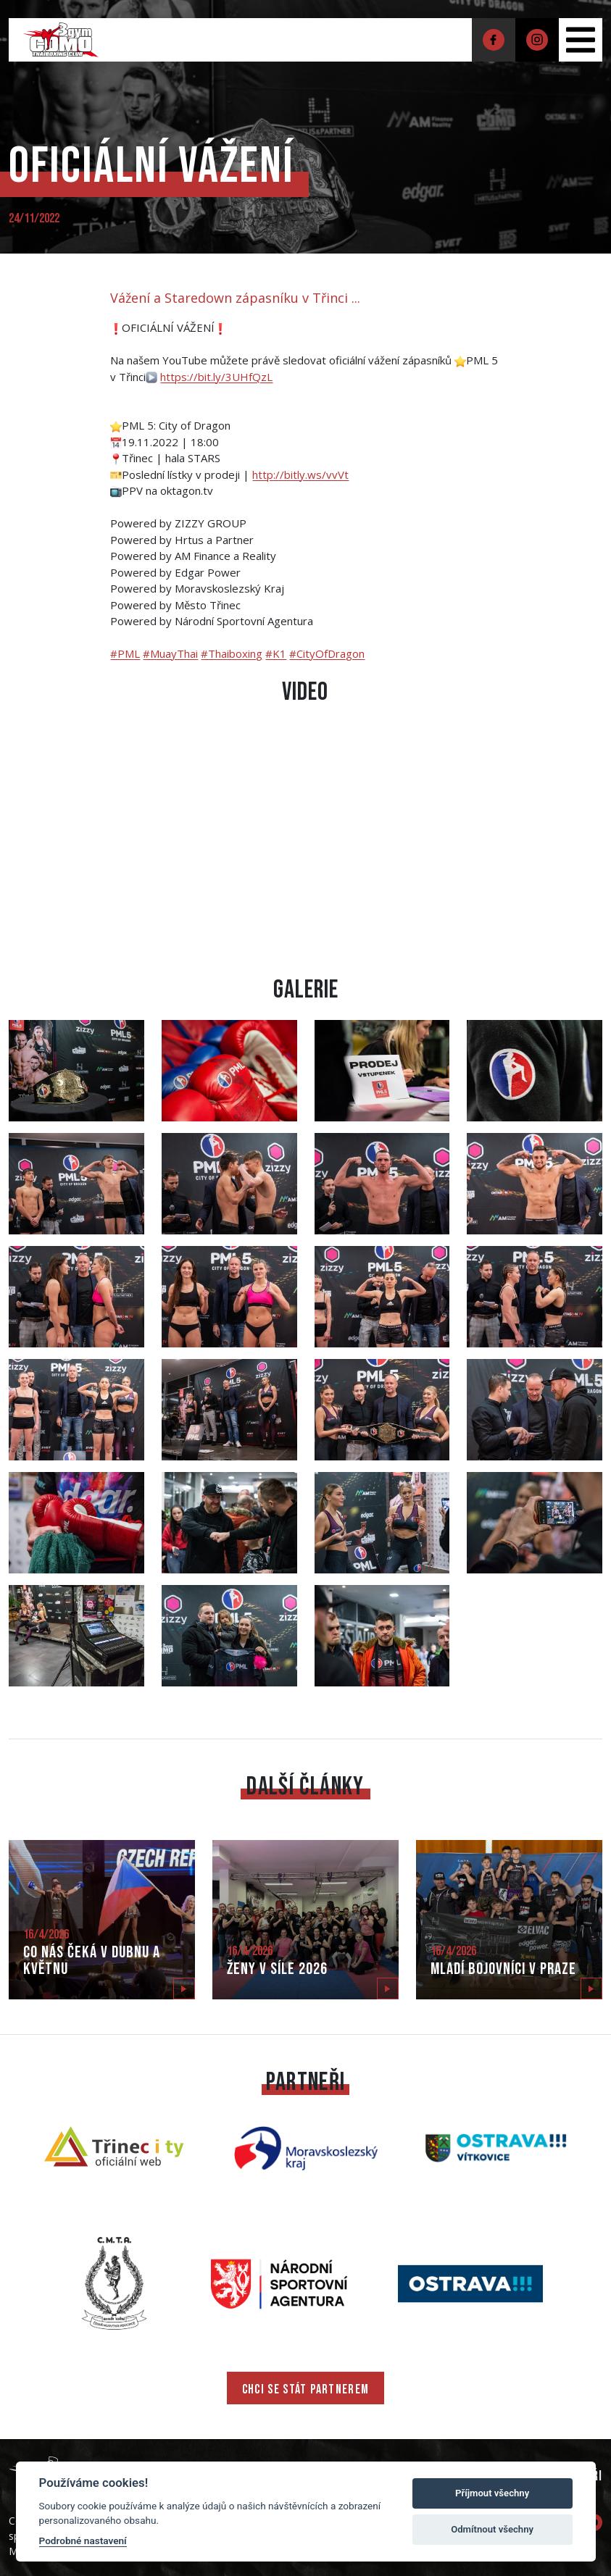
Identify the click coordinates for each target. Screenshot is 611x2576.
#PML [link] (125, 653)
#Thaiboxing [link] (231, 653)
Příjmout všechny (492, 2493)
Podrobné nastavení (83, 2540)
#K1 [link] (275, 653)
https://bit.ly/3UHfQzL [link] (216, 376)
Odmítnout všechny (492, 2529)
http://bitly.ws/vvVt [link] (300, 474)
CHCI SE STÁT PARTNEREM (306, 2389)
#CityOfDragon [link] (327, 653)
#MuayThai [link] (170, 653)
